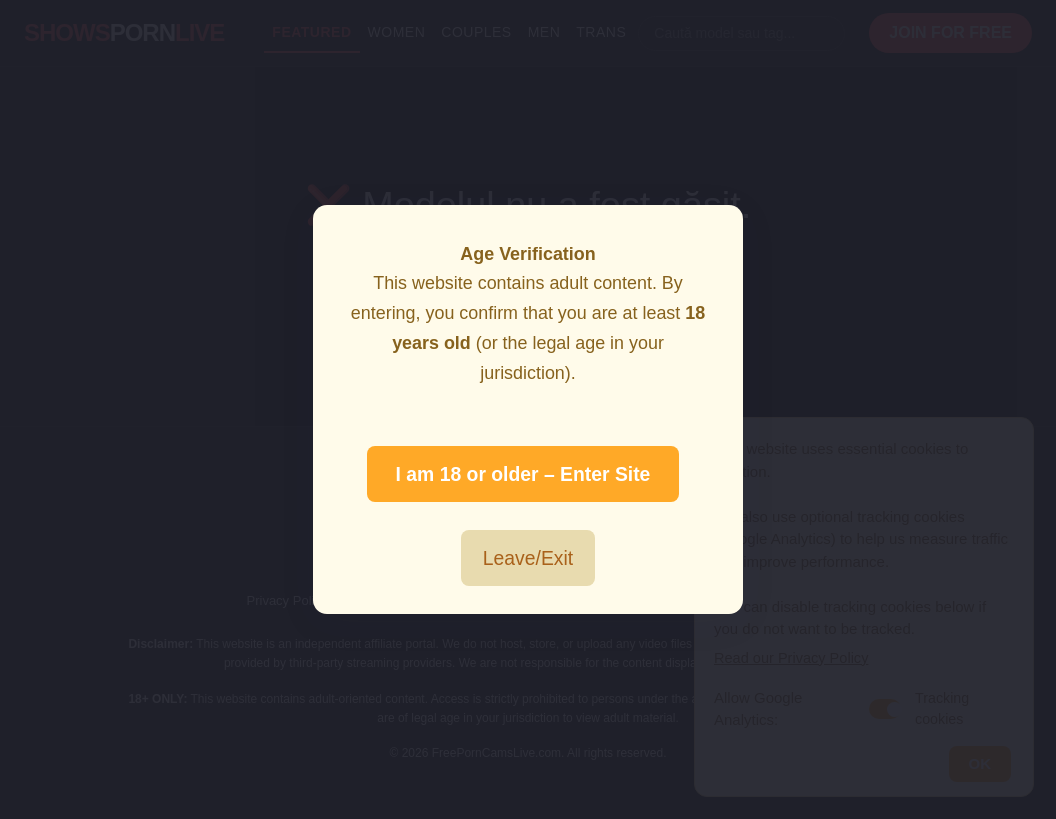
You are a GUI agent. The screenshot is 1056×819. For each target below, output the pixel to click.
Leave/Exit (528, 558)
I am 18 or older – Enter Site (523, 474)
